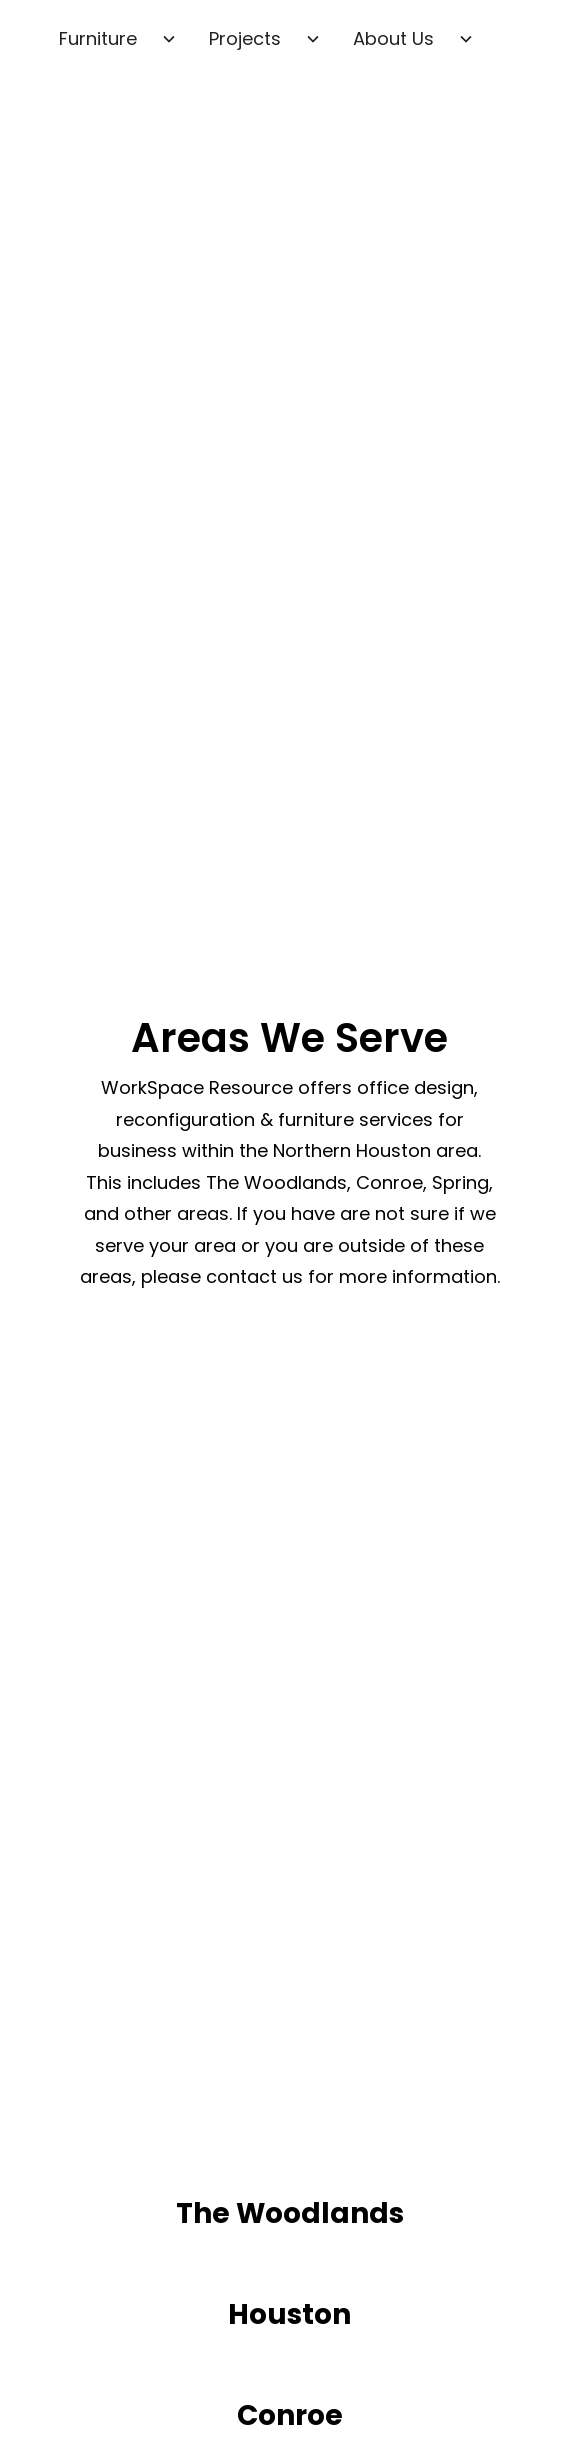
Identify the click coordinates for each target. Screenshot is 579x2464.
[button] (118, 39)
